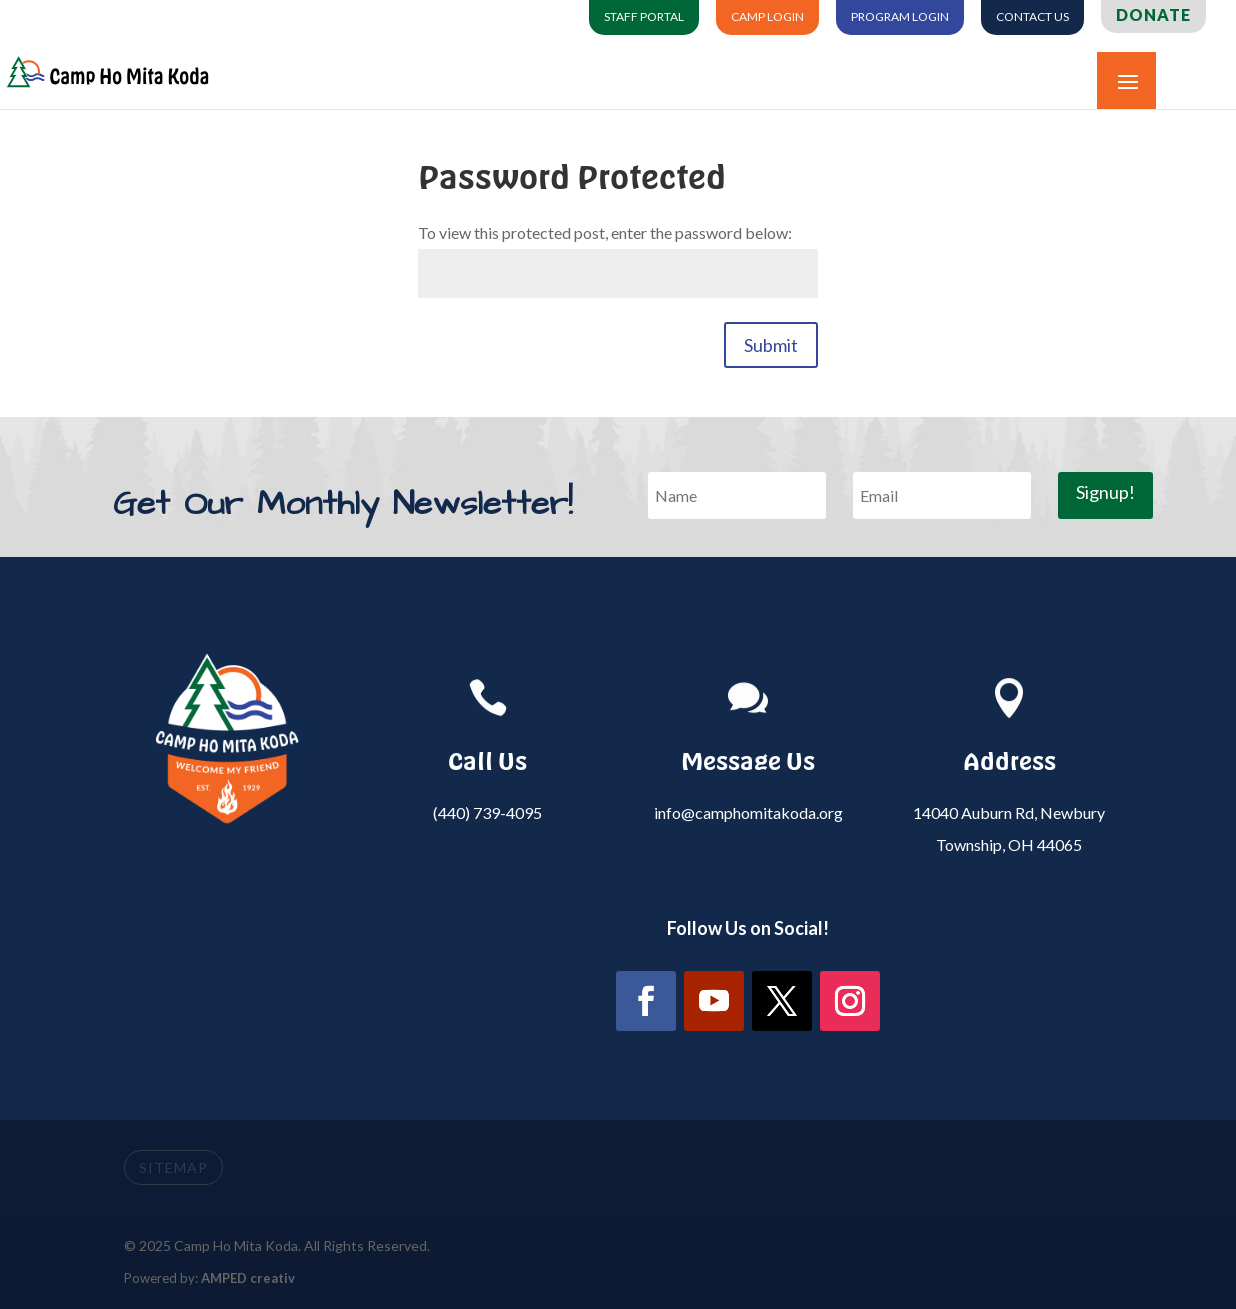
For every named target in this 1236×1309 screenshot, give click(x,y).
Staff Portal (644, 17)
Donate (1153, 15)
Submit (771, 345)
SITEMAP (173, 1167)
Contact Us (1032, 17)
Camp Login (767, 17)
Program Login (900, 17)
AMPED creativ (248, 1278)
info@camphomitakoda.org (748, 812)
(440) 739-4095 (487, 812)
